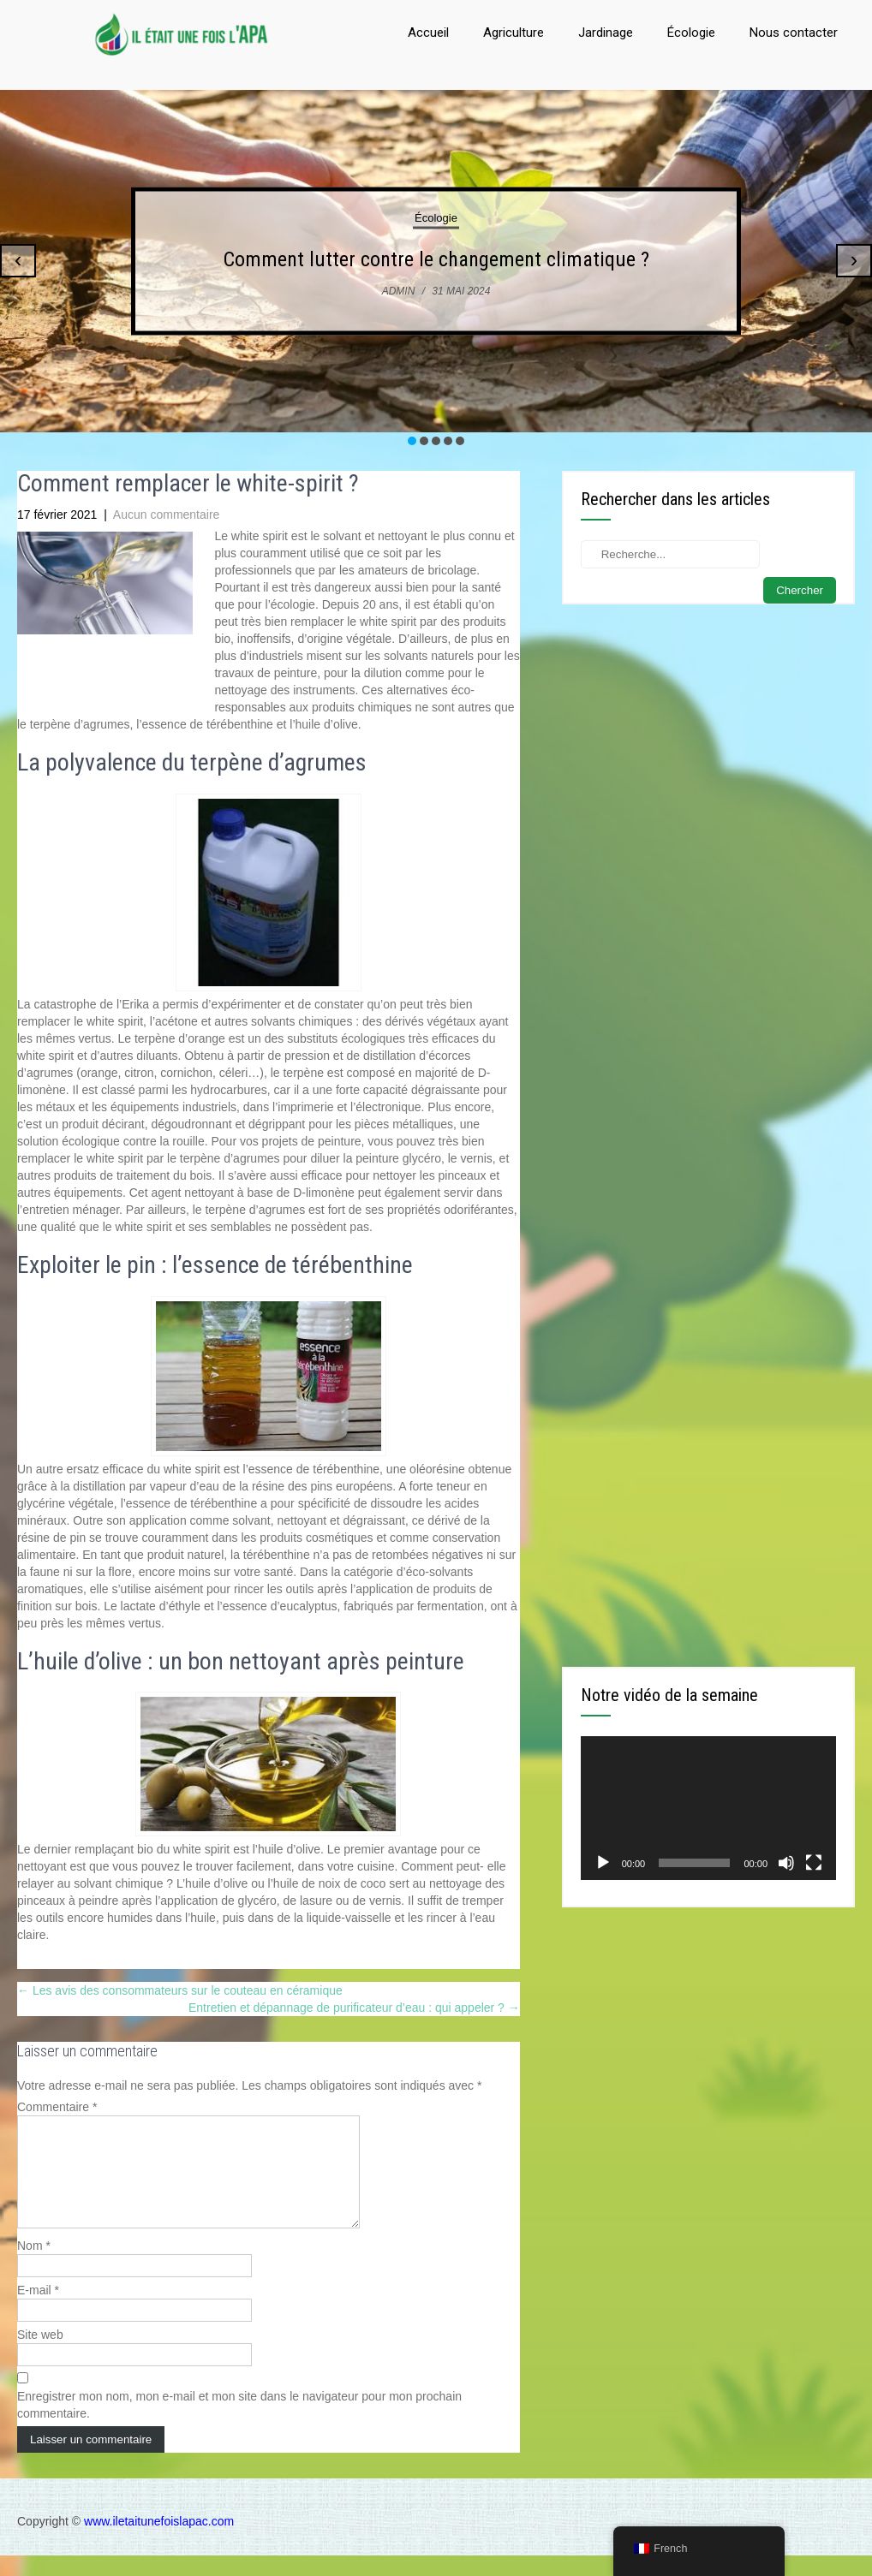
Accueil (428, 32)
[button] (412, 441)
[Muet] (786, 1862)
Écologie (691, 32)
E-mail (38, 2310)
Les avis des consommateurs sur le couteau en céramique (180, 1990)
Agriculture (513, 32)
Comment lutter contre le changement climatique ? (436, 259)
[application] (708, 1808)
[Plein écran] (813, 1862)
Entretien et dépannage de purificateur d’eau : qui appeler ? (354, 2007)
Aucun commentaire (166, 514)
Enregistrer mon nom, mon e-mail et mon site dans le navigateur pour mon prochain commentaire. (239, 2425)
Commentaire (57, 2107)
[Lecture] (603, 1862)
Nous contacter (794, 32)
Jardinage (605, 32)
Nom (34, 2266)
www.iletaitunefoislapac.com (159, 2542)
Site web (40, 2355)
